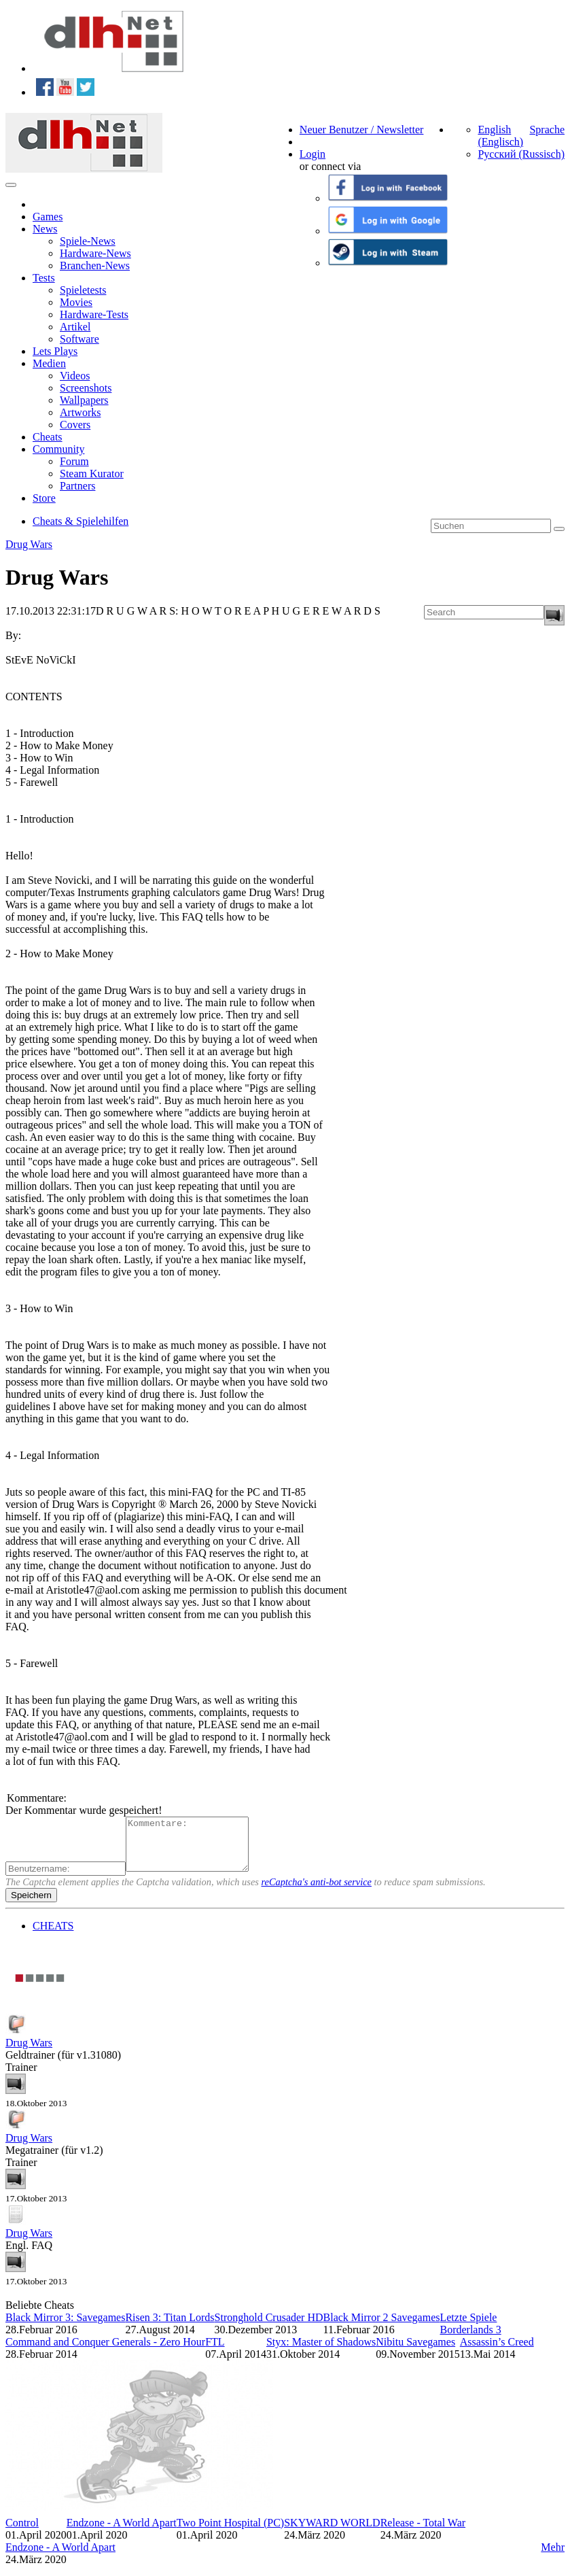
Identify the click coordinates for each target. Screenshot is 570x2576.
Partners (77, 486)
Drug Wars (28, 544)
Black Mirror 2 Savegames (381, 2327)
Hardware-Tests (94, 314)
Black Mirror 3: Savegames (65, 2327)
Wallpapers (84, 400)
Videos (75, 375)
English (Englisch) (500, 136)
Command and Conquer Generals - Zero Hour (105, 2352)
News (45, 229)
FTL (214, 2352)
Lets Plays (55, 351)
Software (79, 339)
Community (58, 449)
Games (48, 216)
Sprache (547, 129)
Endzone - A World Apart (122, 2533)
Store (44, 498)
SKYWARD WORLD (332, 2533)
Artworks (80, 412)
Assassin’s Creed (497, 2352)
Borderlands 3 (470, 2340)
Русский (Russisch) (521, 154)
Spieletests (83, 290)
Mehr (553, 2557)
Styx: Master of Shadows (321, 2352)
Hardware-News (95, 253)
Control (22, 2533)
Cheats (48, 437)
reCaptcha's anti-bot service (317, 1892)
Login (312, 154)
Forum (74, 461)
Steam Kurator (92, 473)
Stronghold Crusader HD (269, 2327)
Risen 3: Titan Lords (169, 2327)
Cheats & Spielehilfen (80, 521)
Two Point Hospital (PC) (230, 2533)
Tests (44, 278)
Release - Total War (422, 2533)
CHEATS (53, 1936)
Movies (76, 302)
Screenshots (85, 388)
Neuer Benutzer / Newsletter (362, 129)
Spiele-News (87, 241)
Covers (75, 424)
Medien (49, 363)
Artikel (75, 326)
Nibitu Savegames (415, 2352)
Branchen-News (95, 265)
